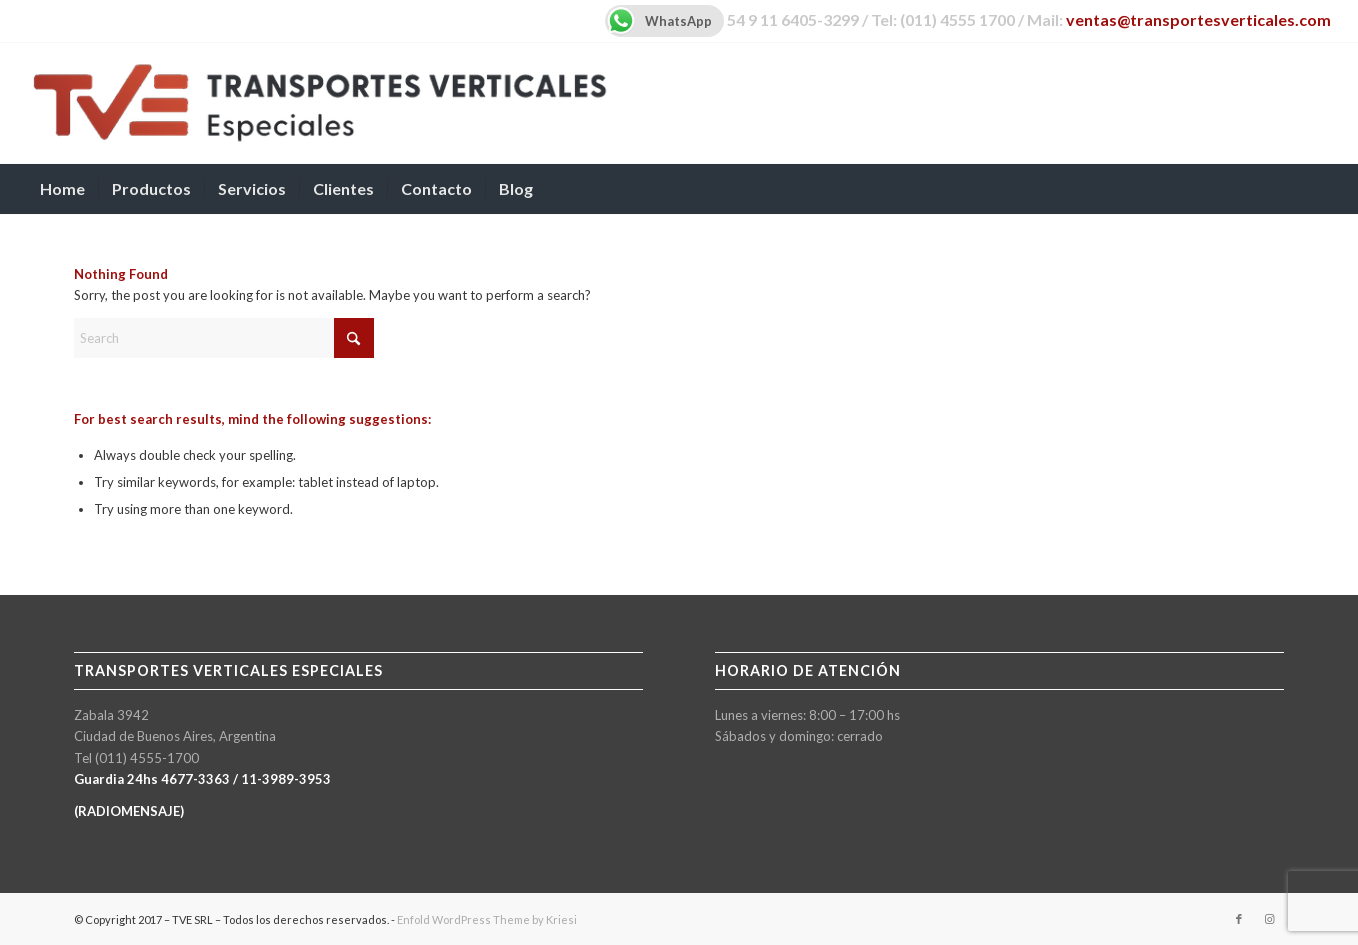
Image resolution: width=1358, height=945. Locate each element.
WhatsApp (658, 21)
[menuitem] (62, 189)
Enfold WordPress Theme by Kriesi (487, 919)
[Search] (1318, 189)
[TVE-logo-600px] (319, 103)
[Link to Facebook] (1239, 919)
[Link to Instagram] (1269, 919)
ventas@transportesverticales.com (1198, 19)
